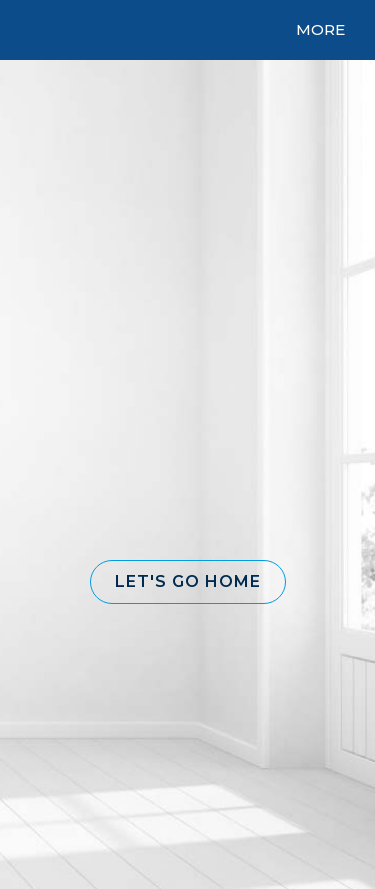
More (320, 29)
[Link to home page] (162, 30)
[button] (188, 582)
